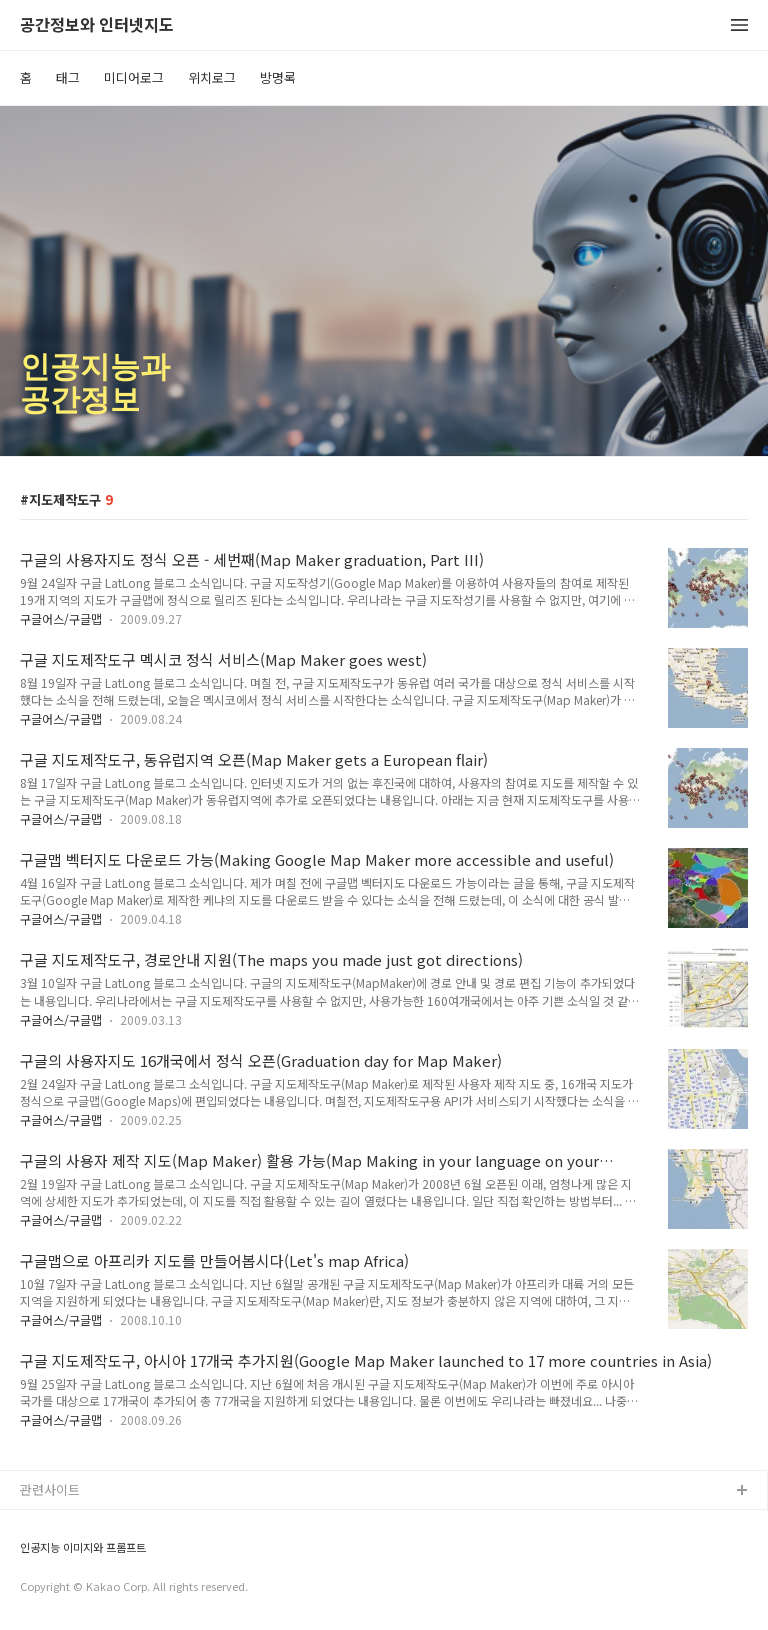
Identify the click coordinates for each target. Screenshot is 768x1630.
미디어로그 (134, 77)
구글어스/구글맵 (61, 618)
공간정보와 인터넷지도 (97, 25)
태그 (68, 77)
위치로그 (212, 77)
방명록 (278, 77)
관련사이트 (50, 1489)
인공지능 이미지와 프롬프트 (83, 1547)
